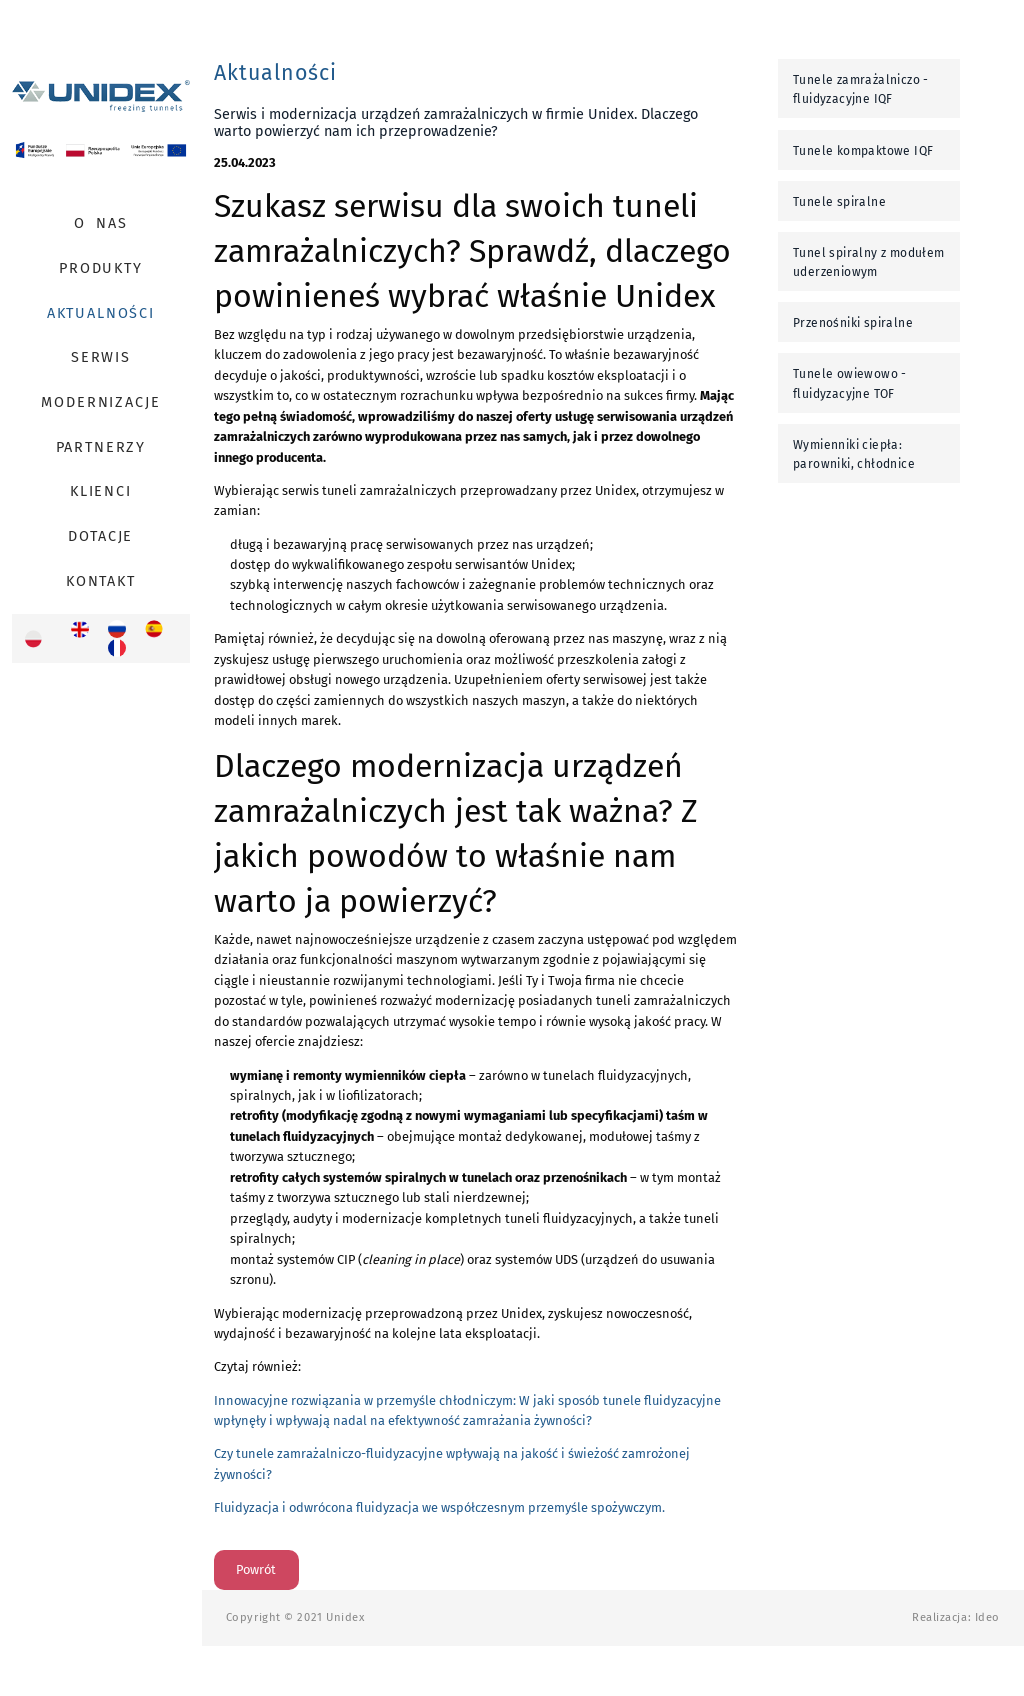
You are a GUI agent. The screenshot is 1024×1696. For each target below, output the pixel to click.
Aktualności (101, 313)
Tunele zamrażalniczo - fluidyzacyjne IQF (861, 89)
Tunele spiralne (839, 202)
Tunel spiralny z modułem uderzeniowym (869, 262)
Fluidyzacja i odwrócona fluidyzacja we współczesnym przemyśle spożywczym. (439, 1507)
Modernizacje (100, 402)
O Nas (100, 223)
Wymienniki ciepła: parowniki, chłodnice (854, 454)
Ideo (987, 1617)
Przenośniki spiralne (853, 323)
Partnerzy (101, 447)
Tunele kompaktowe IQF (863, 151)
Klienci (101, 491)
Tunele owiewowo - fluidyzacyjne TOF (850, 383)
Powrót (256, 1569)
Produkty (101, 268)
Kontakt (101, 581)
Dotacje (100, 536)
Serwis (101, 357)
